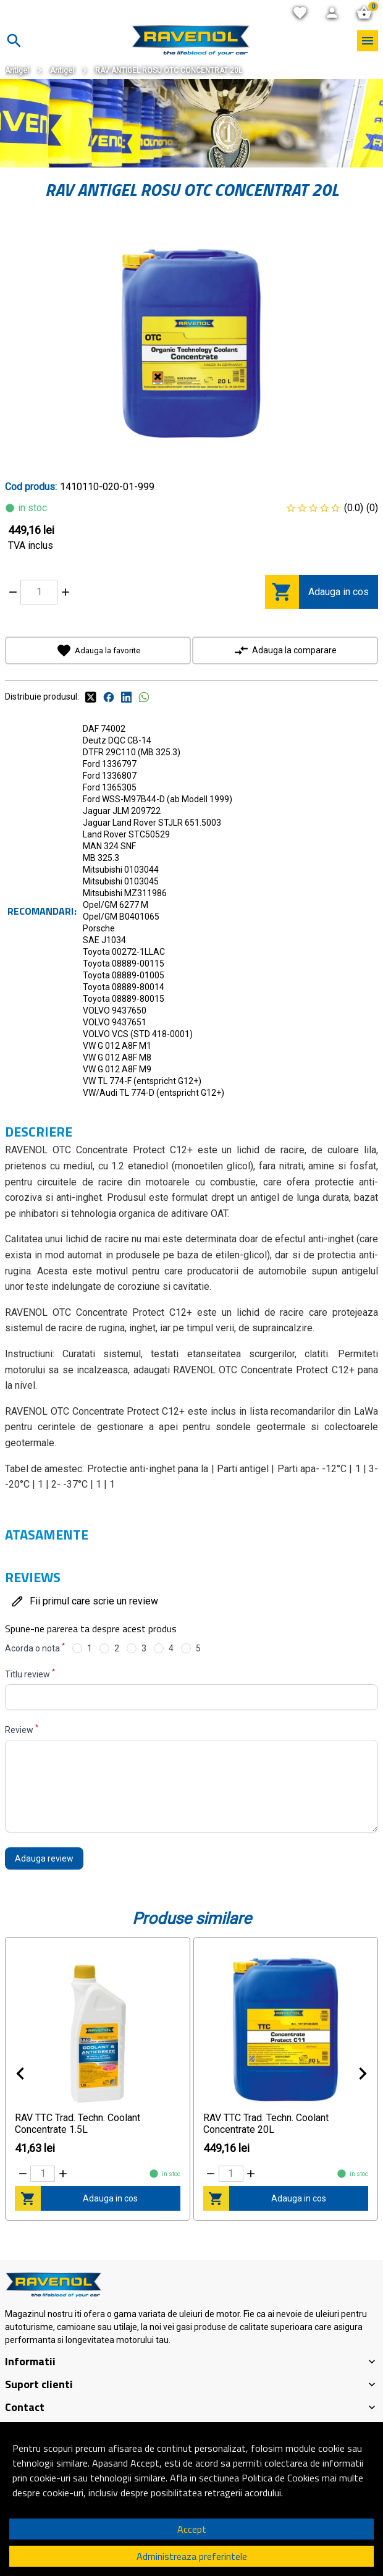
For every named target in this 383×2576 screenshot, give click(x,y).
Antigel (17, 70)
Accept (191, 2529)
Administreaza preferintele (192, 2556)
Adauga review (44, 1858)
